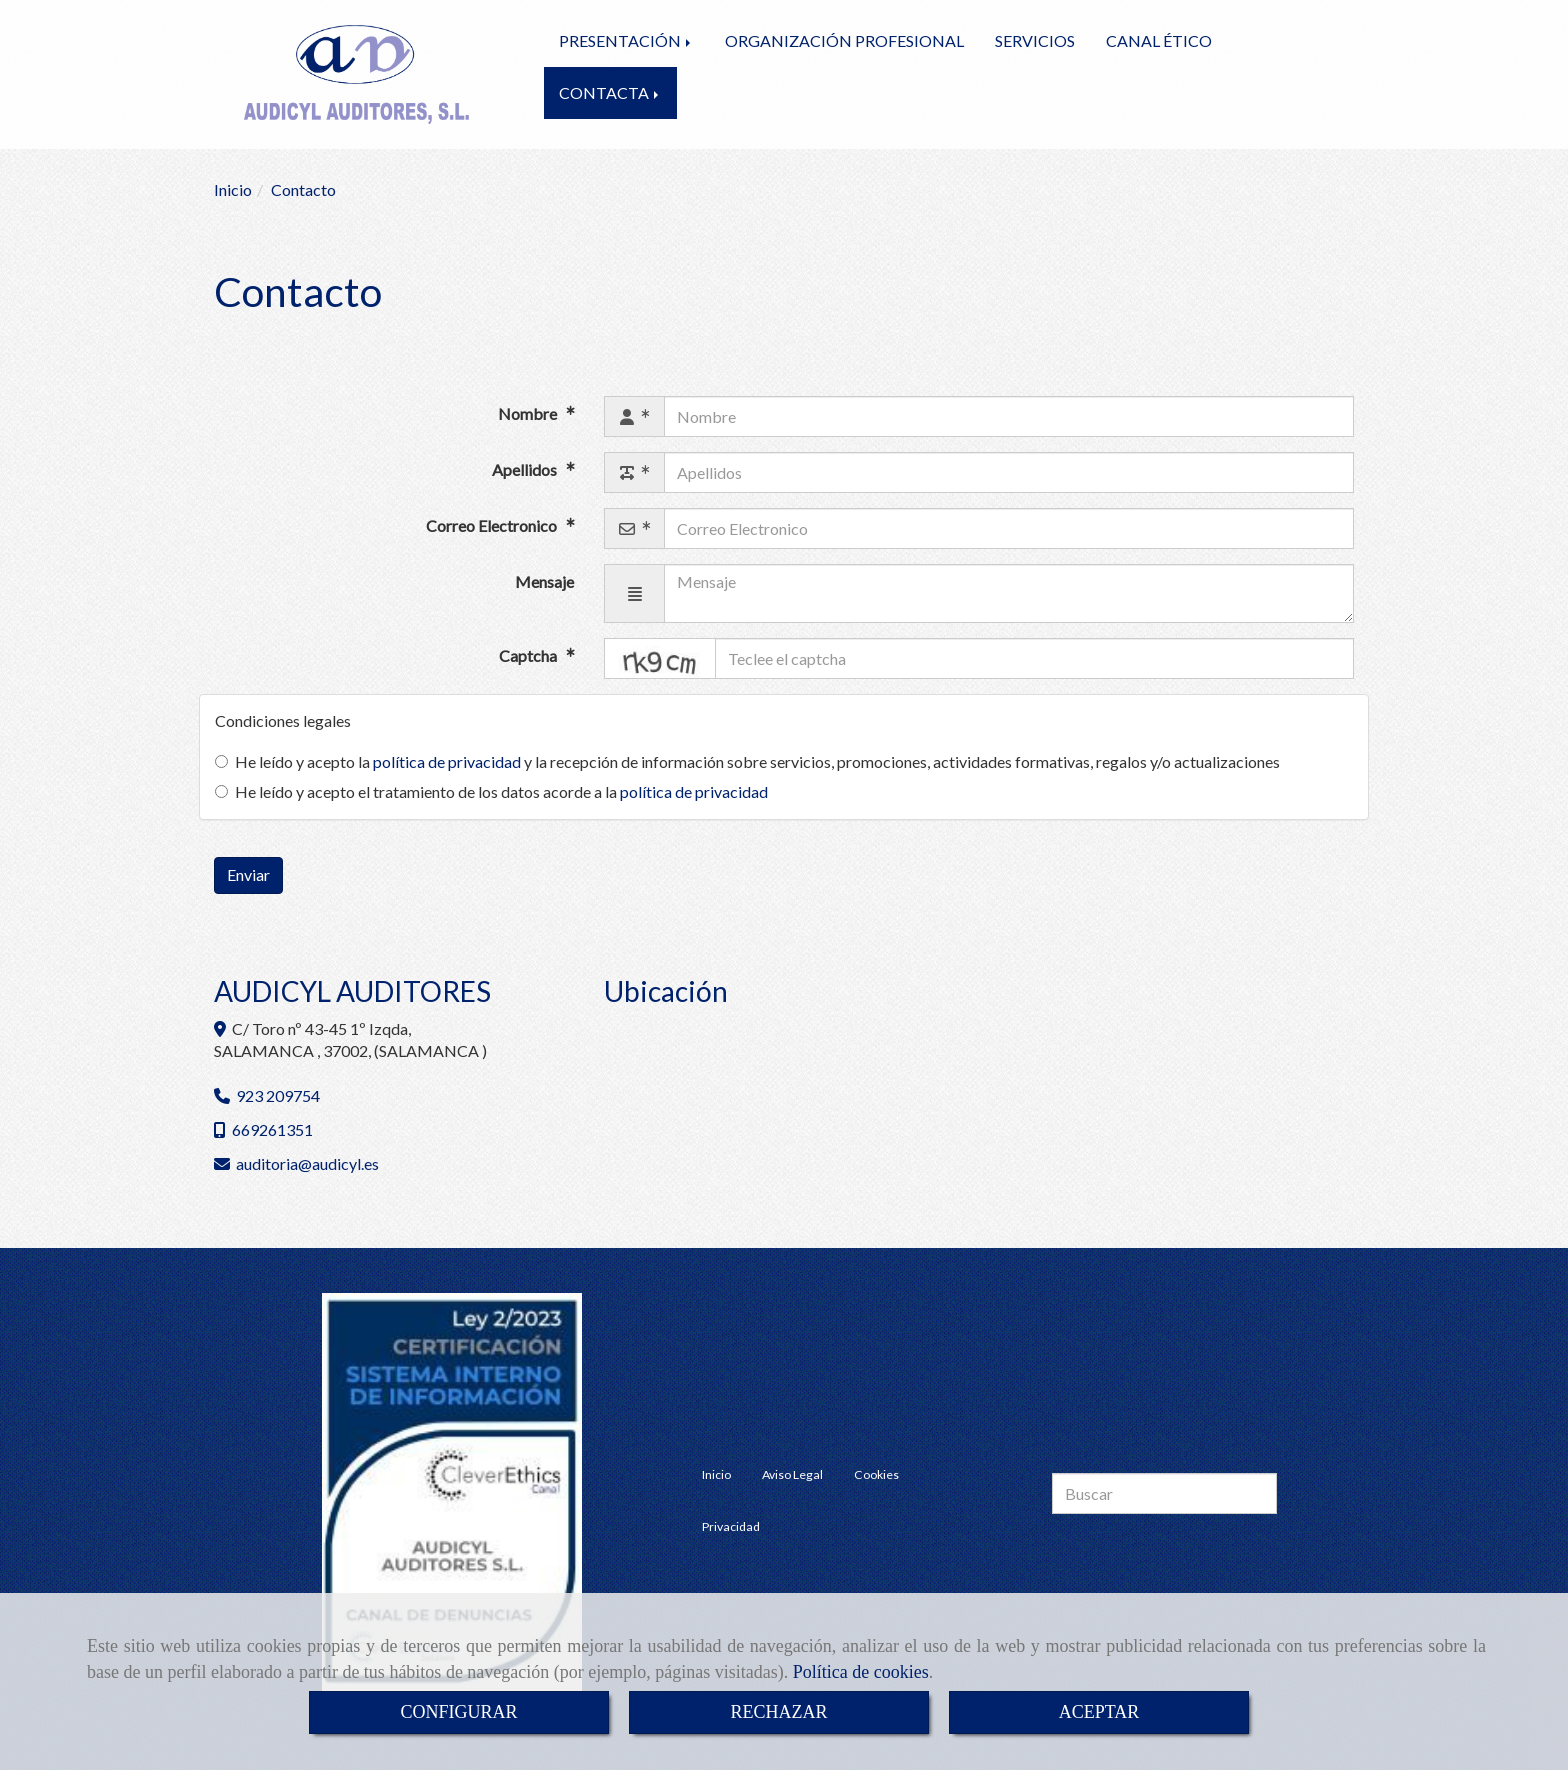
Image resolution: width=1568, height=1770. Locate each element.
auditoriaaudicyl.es (307, 1163)
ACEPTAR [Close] (1099, 1712)
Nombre (529, 413)
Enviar (248, 874)
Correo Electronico (493, 525)
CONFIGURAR (458, 1712)
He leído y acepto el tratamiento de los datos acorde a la (491, 791)
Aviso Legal (792, 1474)
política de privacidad (447, 761)
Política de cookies (861, 1672)
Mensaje (544, 581)
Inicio (716, 1474)
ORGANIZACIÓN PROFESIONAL (844, 40)
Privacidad (731, 1526)
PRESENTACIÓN (626, 40)
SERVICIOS (1035, 40)
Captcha (529, 656)
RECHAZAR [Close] (778, 1712)
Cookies (876, 1474)
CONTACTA (610, 92)
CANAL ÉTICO (1159, 40)
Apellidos (526, 469)
